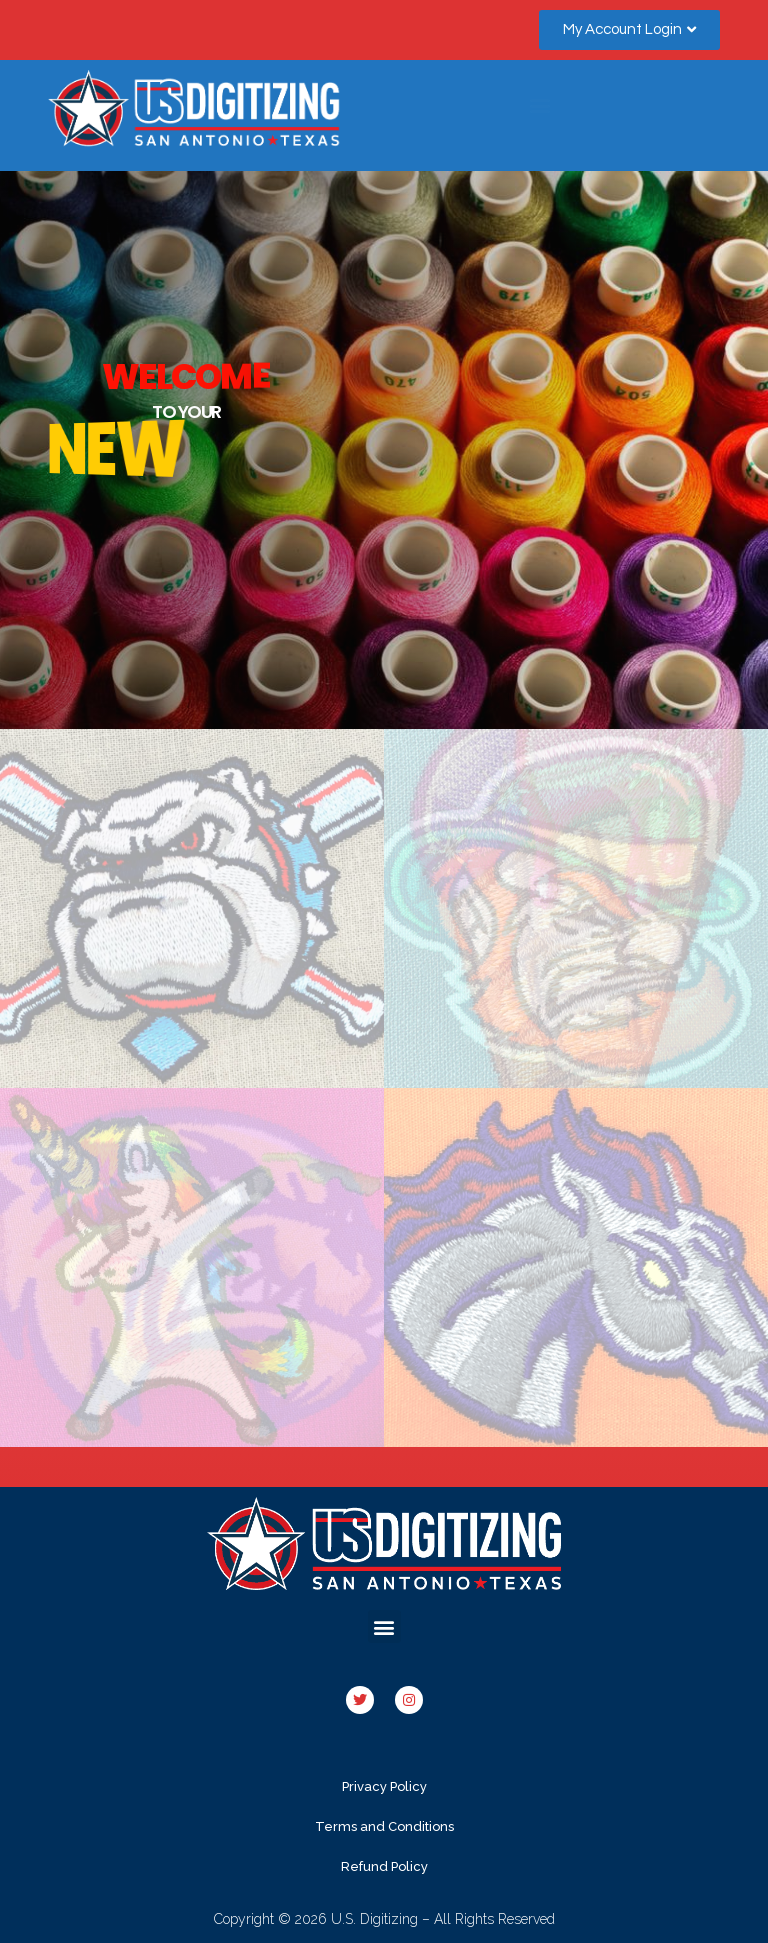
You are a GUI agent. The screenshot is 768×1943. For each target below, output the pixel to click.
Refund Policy (384, 1866)
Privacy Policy (384, 1786)
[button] (629, 30)
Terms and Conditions (384, 1826)
